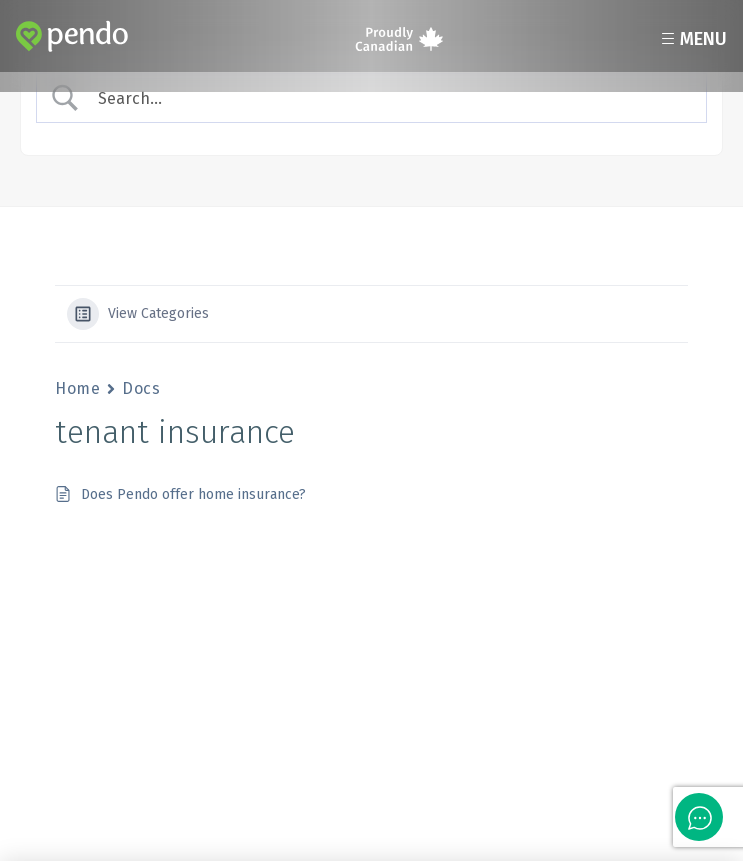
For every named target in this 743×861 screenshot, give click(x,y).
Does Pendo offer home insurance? (193, 494)
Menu (691, 39)
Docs (141, 388)
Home (77, 388)
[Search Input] (389, 98)
